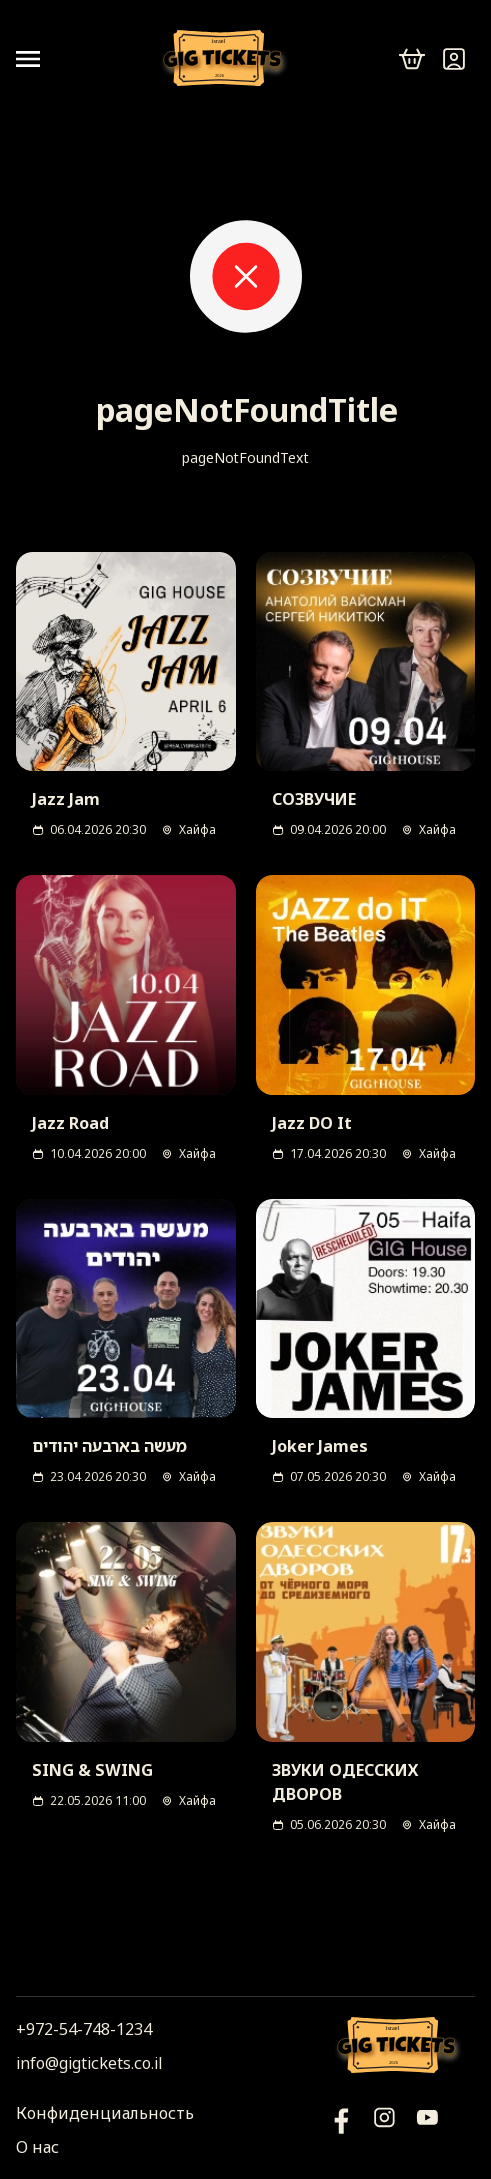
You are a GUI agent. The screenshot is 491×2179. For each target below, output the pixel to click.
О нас (37, 2147)
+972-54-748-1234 (84, 2029)
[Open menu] (36, 59)
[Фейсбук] (427, 2130)
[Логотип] (226, 59)
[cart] (412, 59)
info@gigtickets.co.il (89, 2063)
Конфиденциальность (105, 2113)
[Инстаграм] (384, 2130)
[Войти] (454, 59)
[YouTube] (341, 2130)
